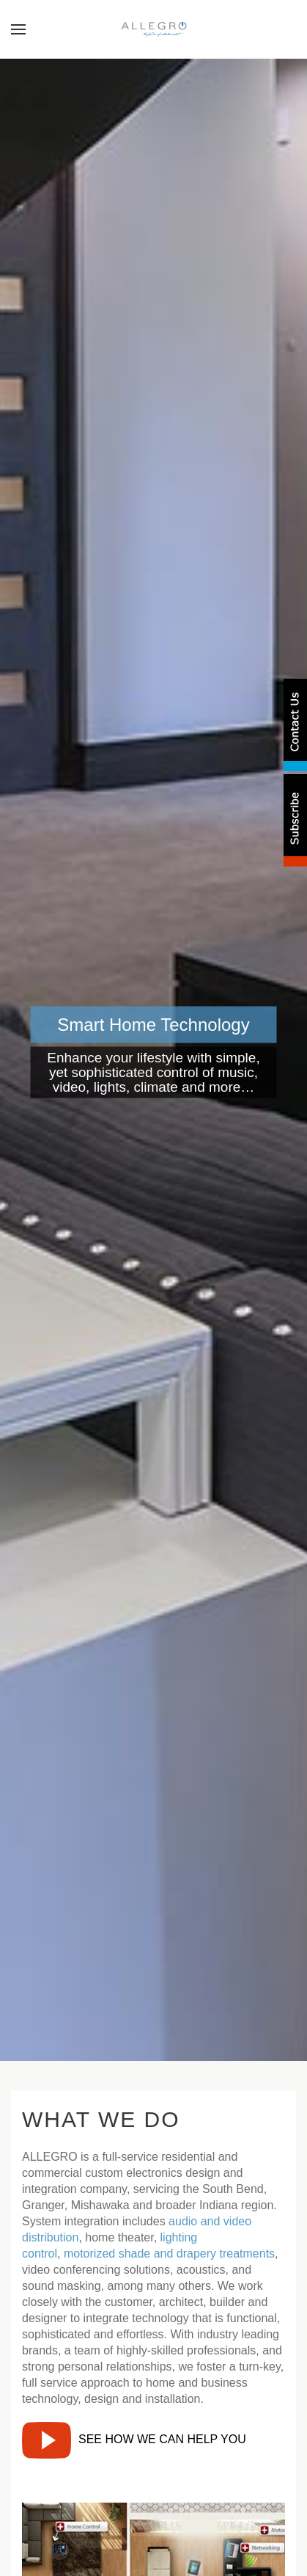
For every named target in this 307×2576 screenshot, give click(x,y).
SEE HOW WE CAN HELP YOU (134, 2439)
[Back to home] (153, 29)
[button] (18, 29)
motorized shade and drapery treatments (169, 2253)
